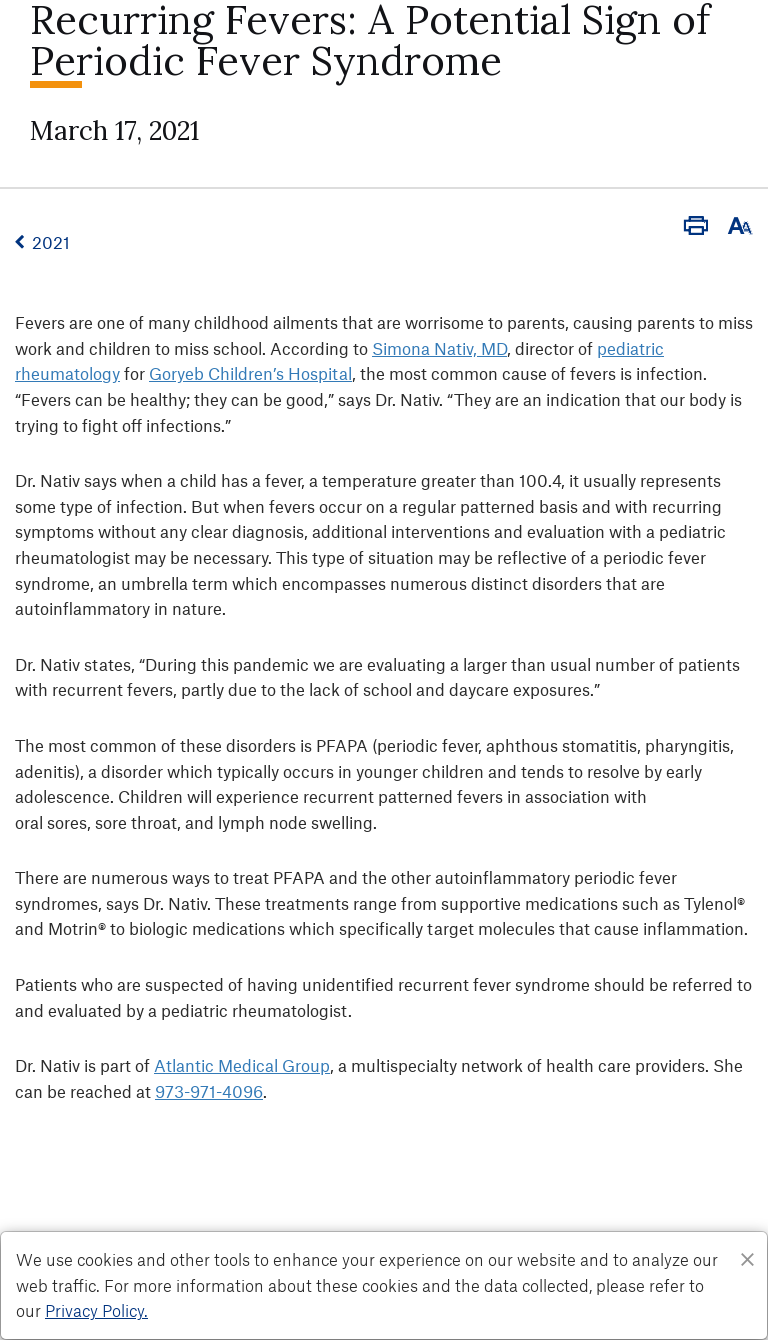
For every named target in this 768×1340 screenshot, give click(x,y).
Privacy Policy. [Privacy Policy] (96, 1310)
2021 (51, 242)
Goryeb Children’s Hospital (250, 373)
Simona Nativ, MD (439, 348)
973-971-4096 (209, 1091)
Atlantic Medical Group (242, 1065)
